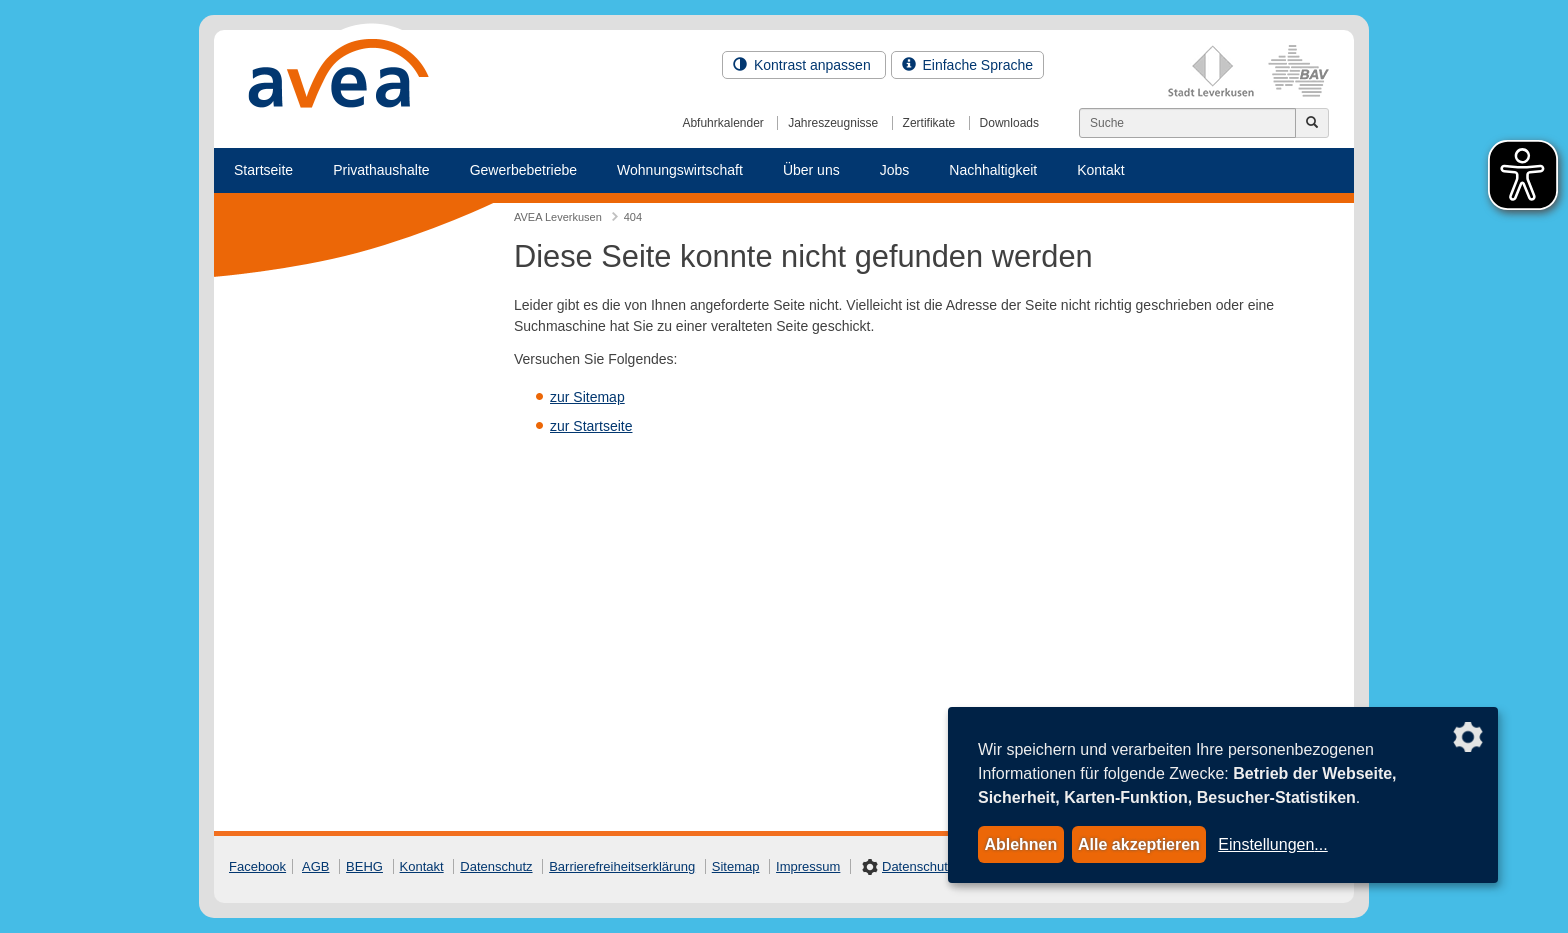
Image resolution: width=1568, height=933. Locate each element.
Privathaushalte (381, 170)
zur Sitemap (587, 397)
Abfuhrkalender (722, 123)
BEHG (364, 866)
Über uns (811, 170)
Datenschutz (496, 866)
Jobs (895, 170)
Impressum (808, 866)
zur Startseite (591, 426)
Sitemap (736, 866)
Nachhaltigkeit (993, 170)
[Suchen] (1187, 123)
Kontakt (1100, 170)
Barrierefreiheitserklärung (622, 866)
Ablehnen (1020, 844)
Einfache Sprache (967, 65)
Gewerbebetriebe (523, 170)
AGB (315, 866)
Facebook (257, 866)
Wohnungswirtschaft (680, 170)
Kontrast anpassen (804, 65)
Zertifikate (929, 123)
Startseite (263, 170)
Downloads (1009, 123)
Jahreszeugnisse (833, 123)
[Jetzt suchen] (1312, 123)
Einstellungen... (1272, 844)
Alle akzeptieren (1139, 844)
